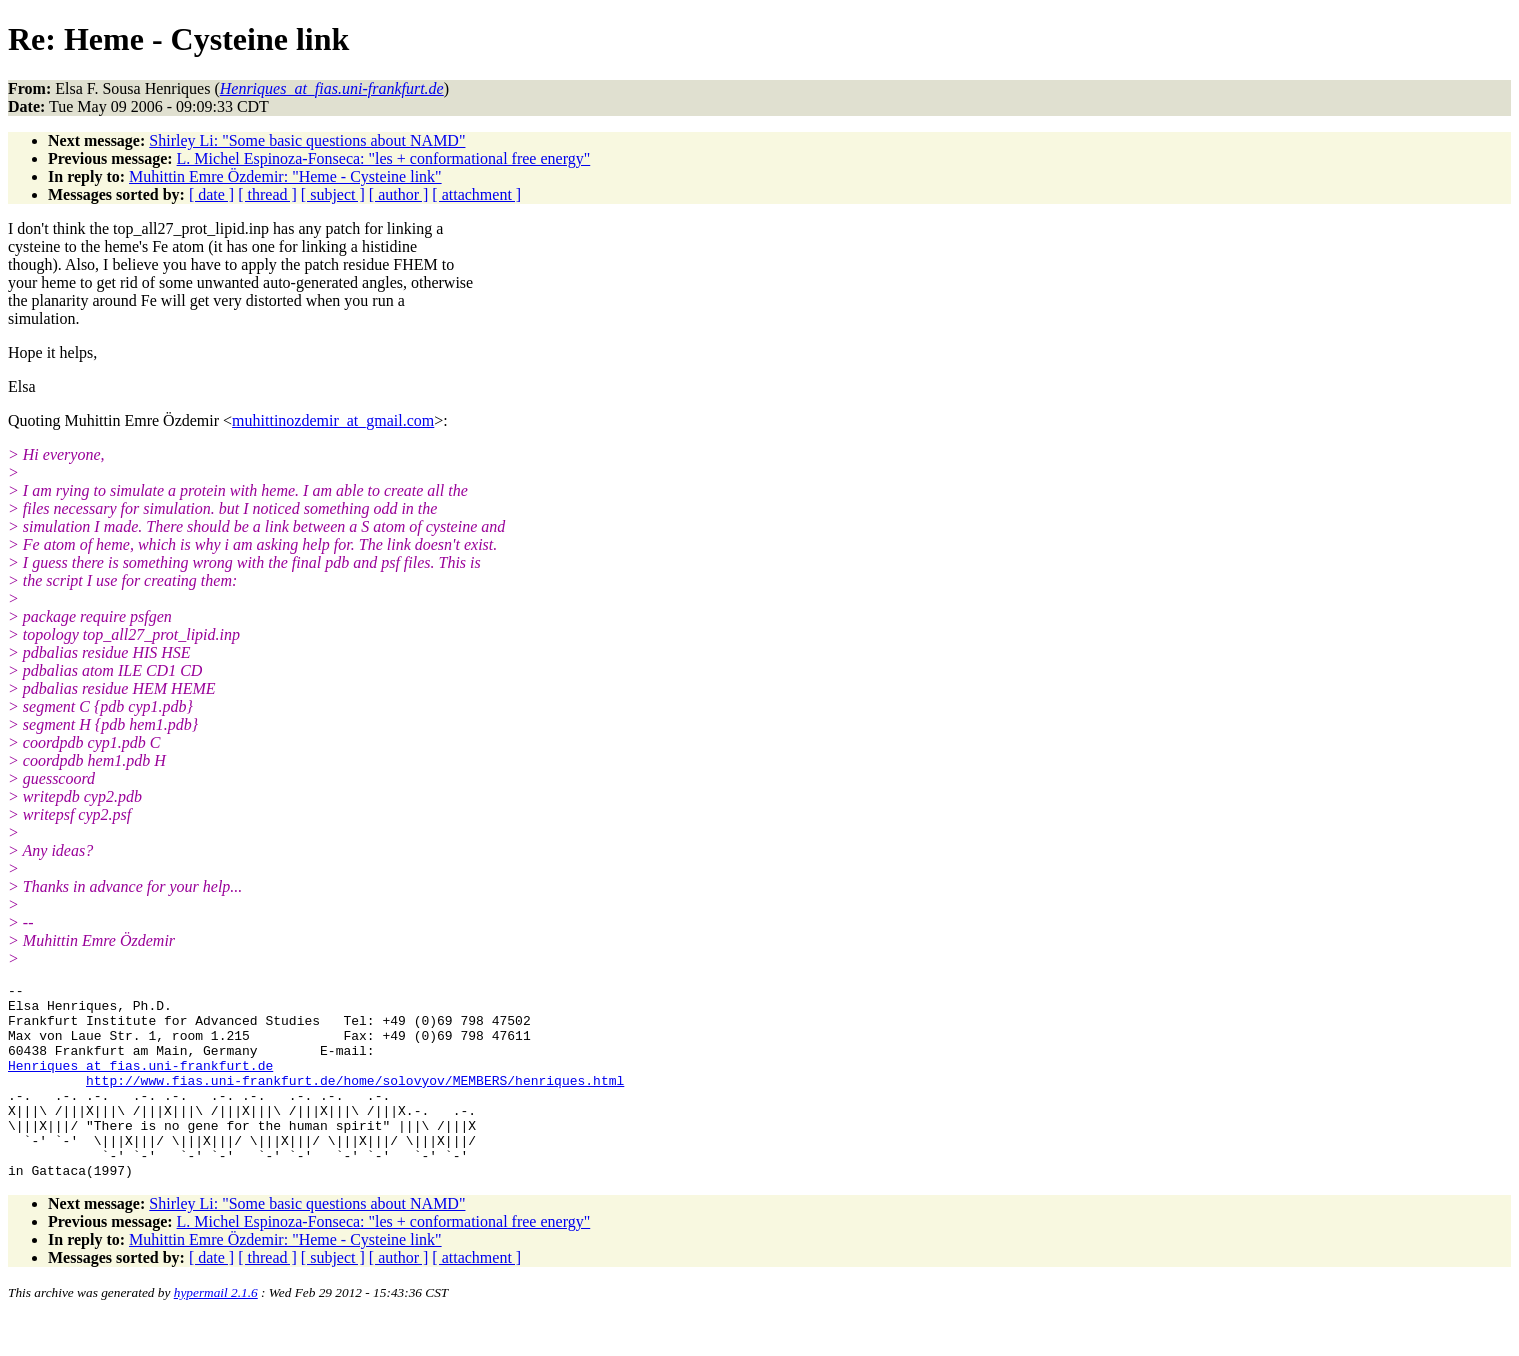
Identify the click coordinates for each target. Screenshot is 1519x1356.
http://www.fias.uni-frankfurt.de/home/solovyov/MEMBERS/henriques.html (355, 1101)
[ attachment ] (476, 194)
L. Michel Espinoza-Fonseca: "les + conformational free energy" (384, 158)
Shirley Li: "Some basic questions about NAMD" (307, 140)
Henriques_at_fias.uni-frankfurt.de (140, 1083)
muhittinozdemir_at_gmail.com (333, 420)
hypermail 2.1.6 (216, 1331)
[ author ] (399, 194)
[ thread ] (267, 194)
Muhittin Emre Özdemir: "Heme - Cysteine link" (285, 176)
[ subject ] (333, 194)
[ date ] (211, 194)
